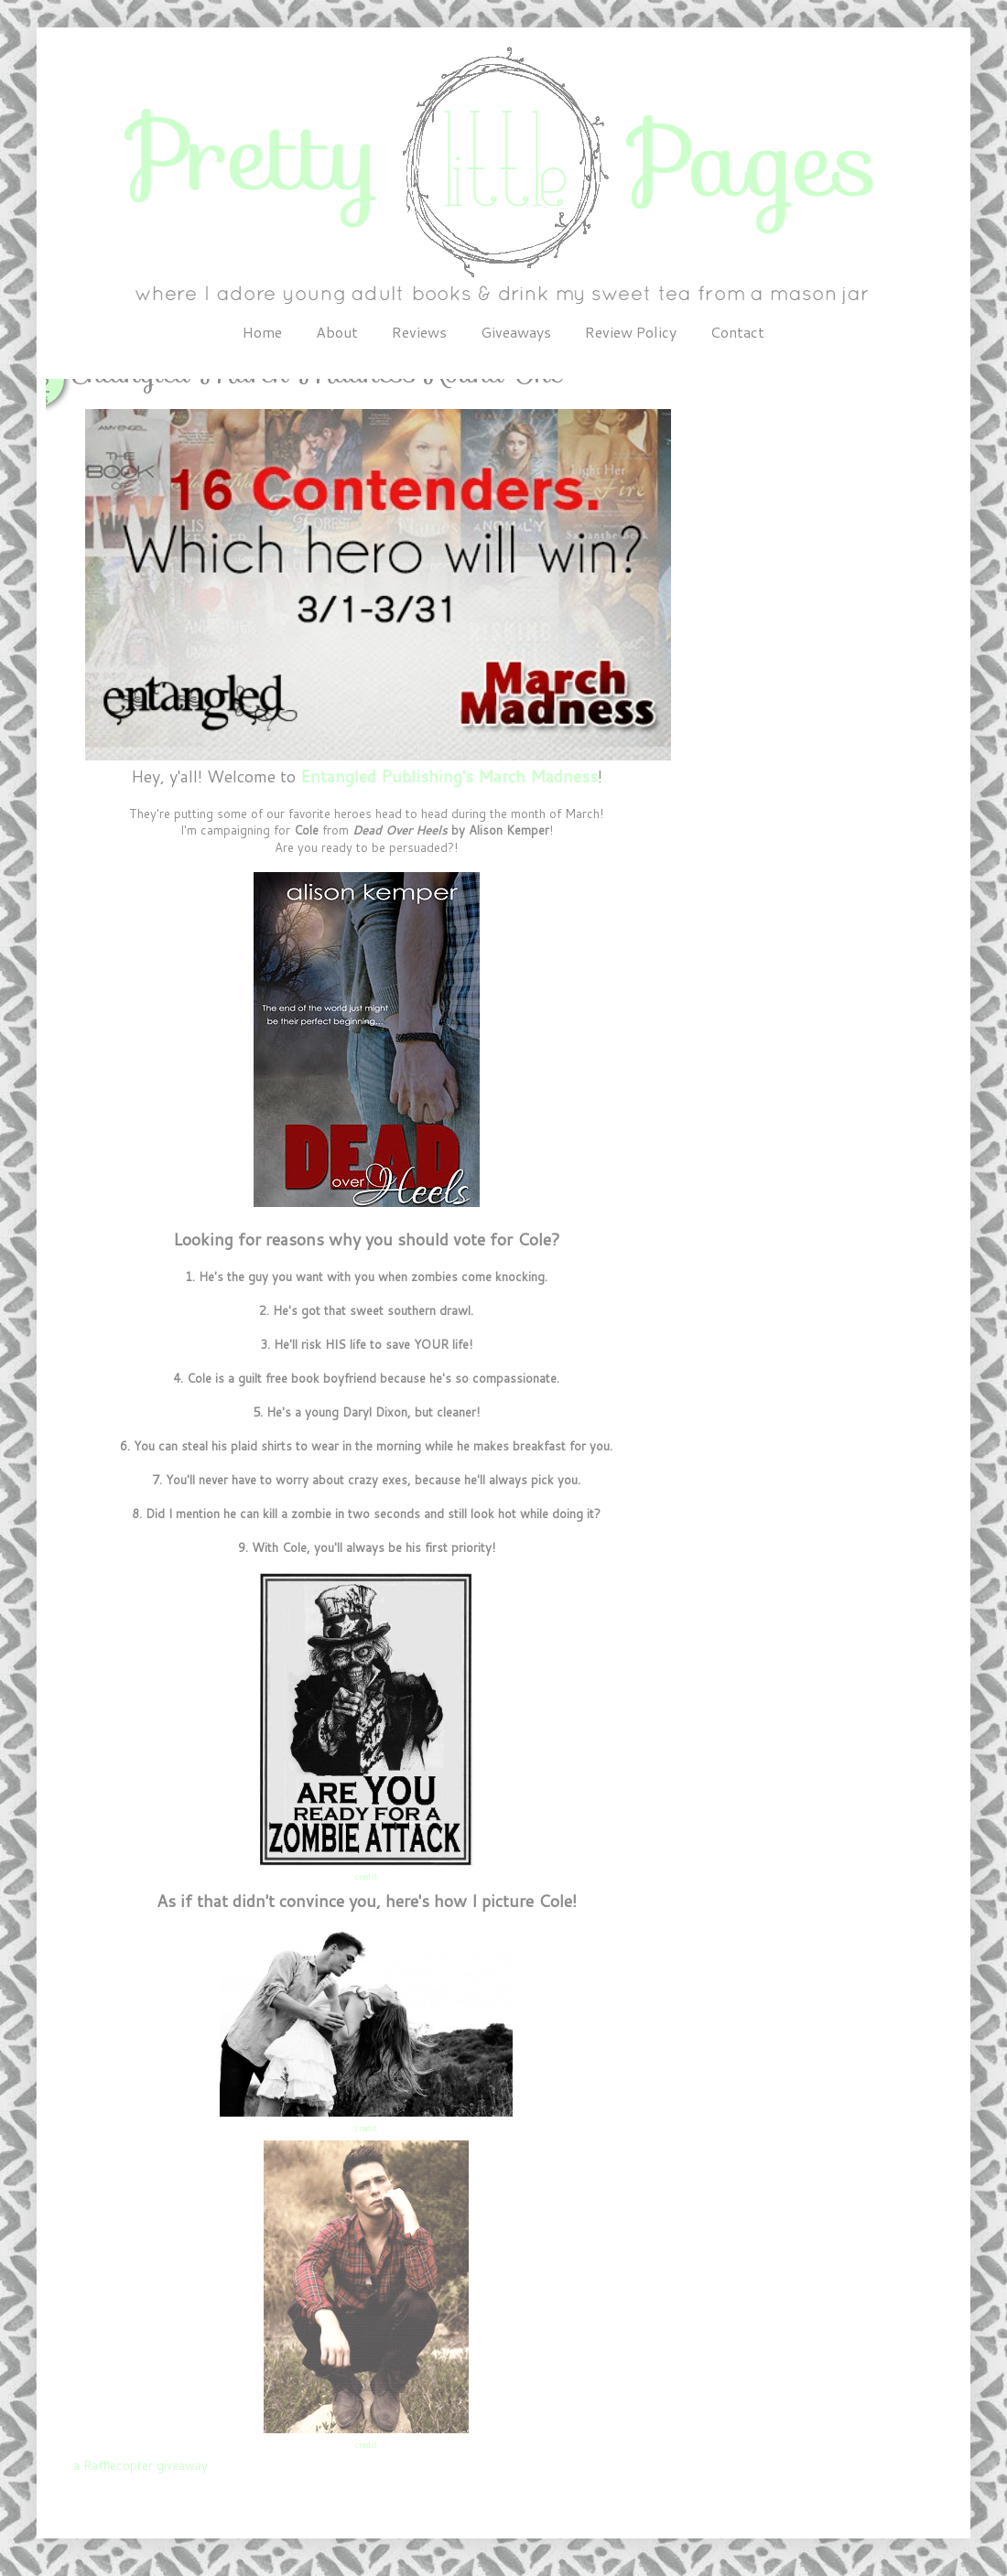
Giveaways (516, 331)
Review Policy (631, 331)
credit (366, 1876)
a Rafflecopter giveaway (140, 2465)
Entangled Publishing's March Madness (449, 776)
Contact (737, 331)
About (337, 331)
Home (262, 331)
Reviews (419, 331)
